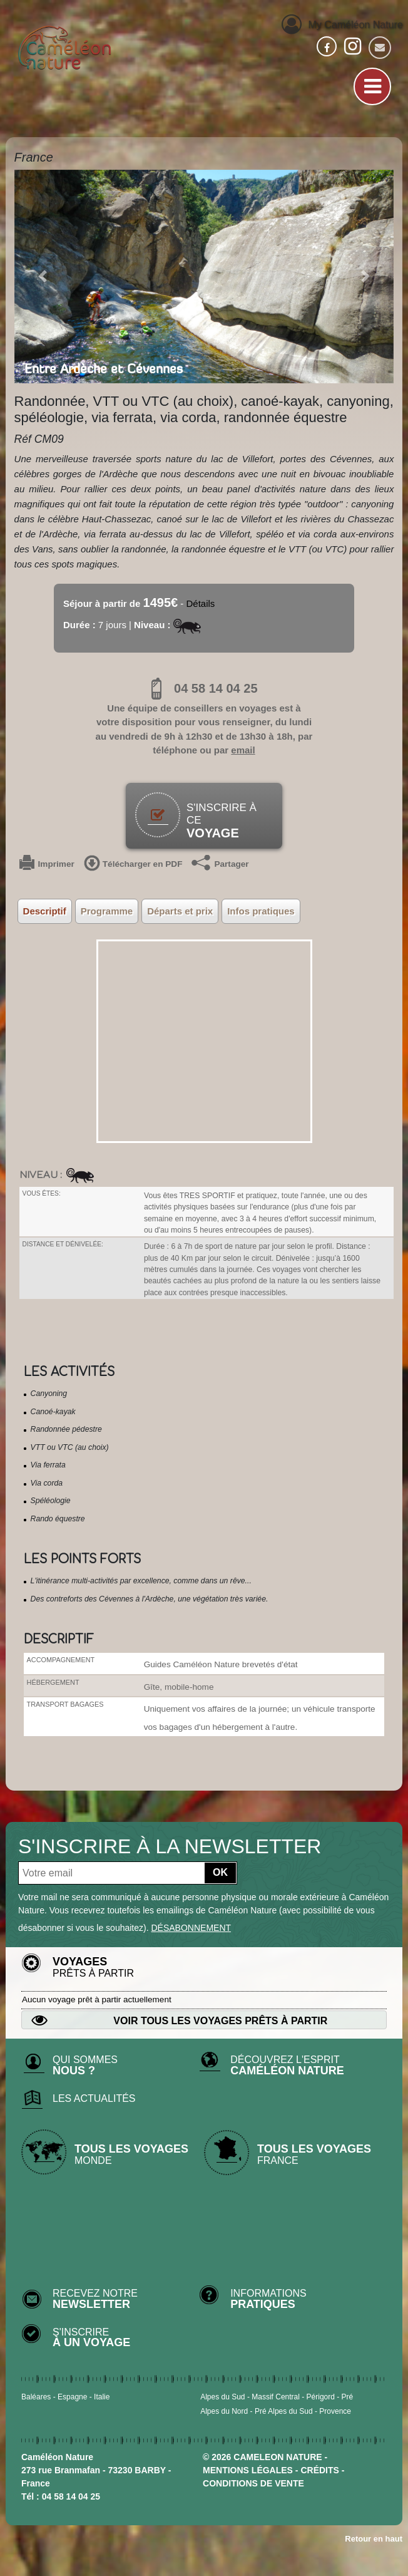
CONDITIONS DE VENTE (253, 2483)
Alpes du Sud (222, 2396)
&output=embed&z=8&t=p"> (204, 1041)
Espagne (72, 2396)
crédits (319, 2470)
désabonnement (191, 1928)
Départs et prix (180, 911)
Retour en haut (373, 2538)
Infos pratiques (261, 911)
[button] (42, 276)
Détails (200, 603)
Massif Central (276, 2396)
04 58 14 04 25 (203, 688)
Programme (107, 911)
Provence (335, 2411)
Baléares (36, 2396)
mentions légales (248, 2470)
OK (220, 1872)
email (243, 750)
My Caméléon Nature (342, 23)
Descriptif (44, 911)
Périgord (321, 2396)
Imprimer (46, 864)
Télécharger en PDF (133, 864)
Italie (102, 2396)
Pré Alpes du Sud (284, 2411)
